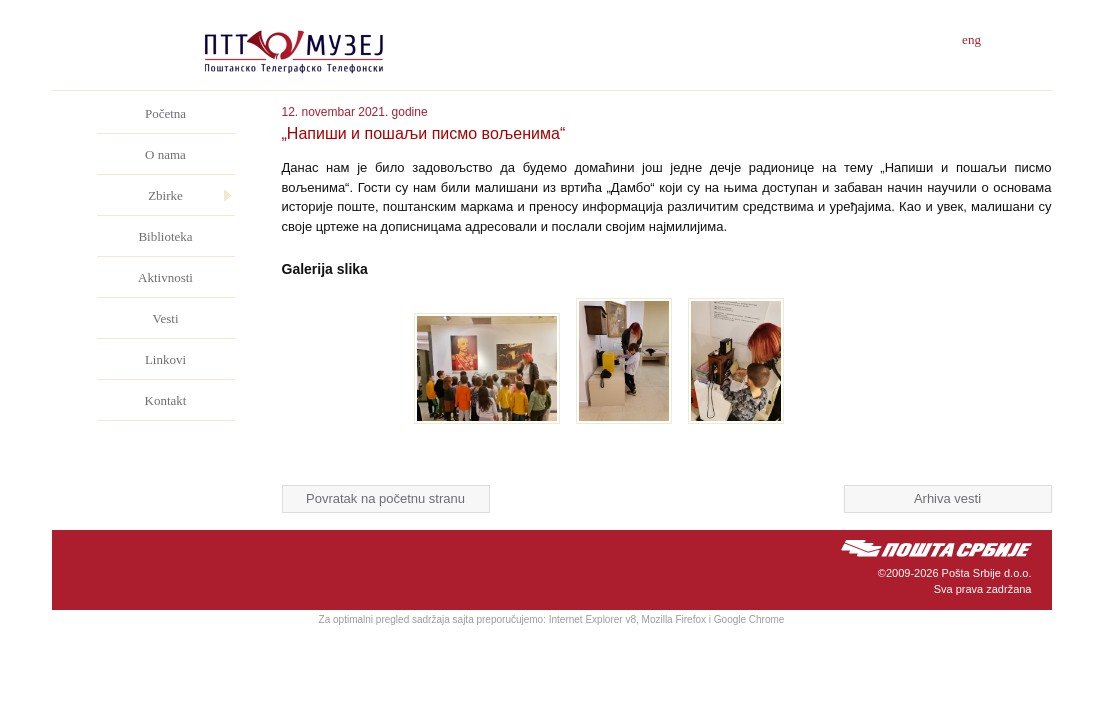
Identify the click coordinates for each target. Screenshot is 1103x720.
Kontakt (166, 400)
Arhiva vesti (947, 498)
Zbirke (165, 195)
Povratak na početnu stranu (385, 498)
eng (971, 39)
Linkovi (165, 359)
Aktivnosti (165, 277)
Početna (165, 113)
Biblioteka (165, 236)
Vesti (166, 318)
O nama (165, 154)
